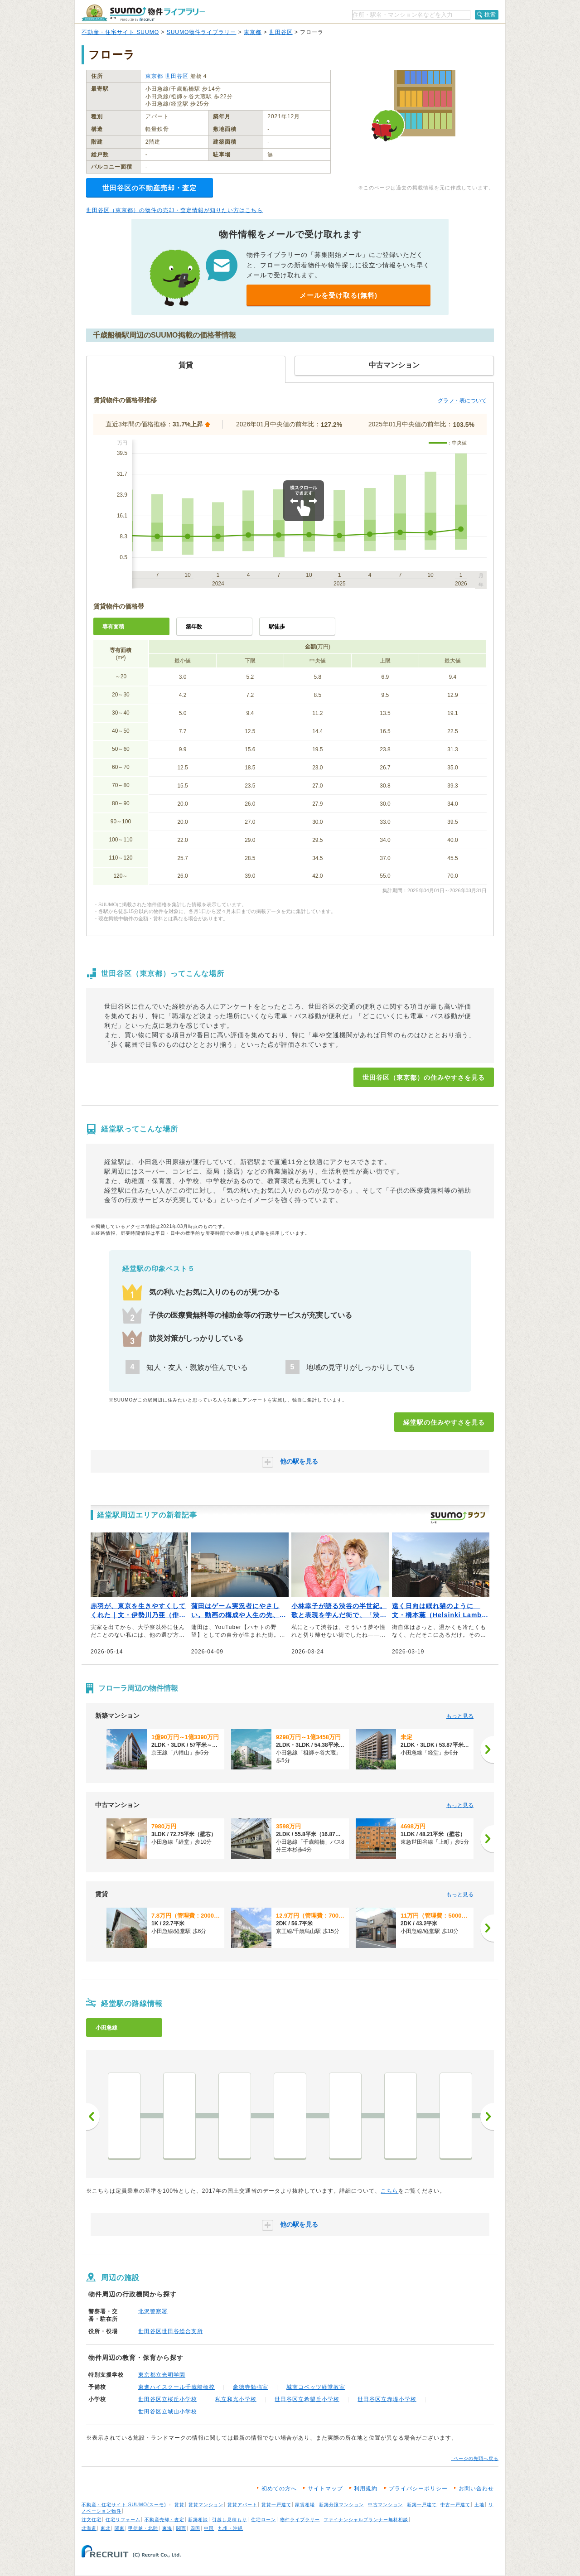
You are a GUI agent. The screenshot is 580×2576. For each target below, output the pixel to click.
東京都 (252, 32)
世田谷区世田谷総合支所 (170, 2331)
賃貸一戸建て (276, 2504)
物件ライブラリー (300, 2519)
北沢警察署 (153, 2311)
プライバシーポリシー (418, 2488)
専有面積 (113, 626)
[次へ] (487, 1749)
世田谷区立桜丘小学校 (167, 2399)
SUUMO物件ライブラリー (202, 32)
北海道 (89, 2528)
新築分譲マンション (341, 2504)
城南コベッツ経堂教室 (315, 2387)
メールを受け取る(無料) (338, 295)
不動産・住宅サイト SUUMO (120, 32)
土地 (479, 2504)
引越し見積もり (229, 2519)
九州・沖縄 (230, 2528)
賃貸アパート (242, 2504)
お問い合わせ (476, 2488)
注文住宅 (92, 2519)
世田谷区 (281, 32)
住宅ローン (263, 2519)
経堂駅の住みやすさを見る (444, 1422)
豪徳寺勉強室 (250, 2387)
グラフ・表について (462, 400)
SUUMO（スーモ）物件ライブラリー (143, 13)
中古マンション (385, 2504)
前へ (93, 2116)
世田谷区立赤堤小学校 (387, 2399)
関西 (181, 2528)
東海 (167, 2528)
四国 (195, 2528)
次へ (487, 2116)
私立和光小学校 (235, 2399)
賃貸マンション (205, 2504)
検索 (490, 14)
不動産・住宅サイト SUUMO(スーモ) (124, 2504)
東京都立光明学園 (161, 2375)
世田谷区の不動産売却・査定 (149, 188)
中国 (209, 2528)
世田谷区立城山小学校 (167, 2411)
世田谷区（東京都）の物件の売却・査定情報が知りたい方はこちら (174, 210)
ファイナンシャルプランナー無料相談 (366, 2519)
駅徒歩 (277, 626)
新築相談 (198, 2519)
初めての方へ (279, 2488)
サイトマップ (325, 2488)
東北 (106, 2528)
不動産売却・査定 (164, 2519)
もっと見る (460, 1716)
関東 (120, 2528)
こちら (389, 2191)
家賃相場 (305, 2504)
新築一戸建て (422, 2504)
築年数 (194, 626)
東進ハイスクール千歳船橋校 (176, 2387)
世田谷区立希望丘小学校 (307, 2399)
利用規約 (365, 2488)
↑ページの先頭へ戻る (474, 2458)
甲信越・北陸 (143, 2528)
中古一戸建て (455, 2504)
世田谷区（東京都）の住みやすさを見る (423, 1077)
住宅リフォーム (123, 2519)
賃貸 (179, 2504)
